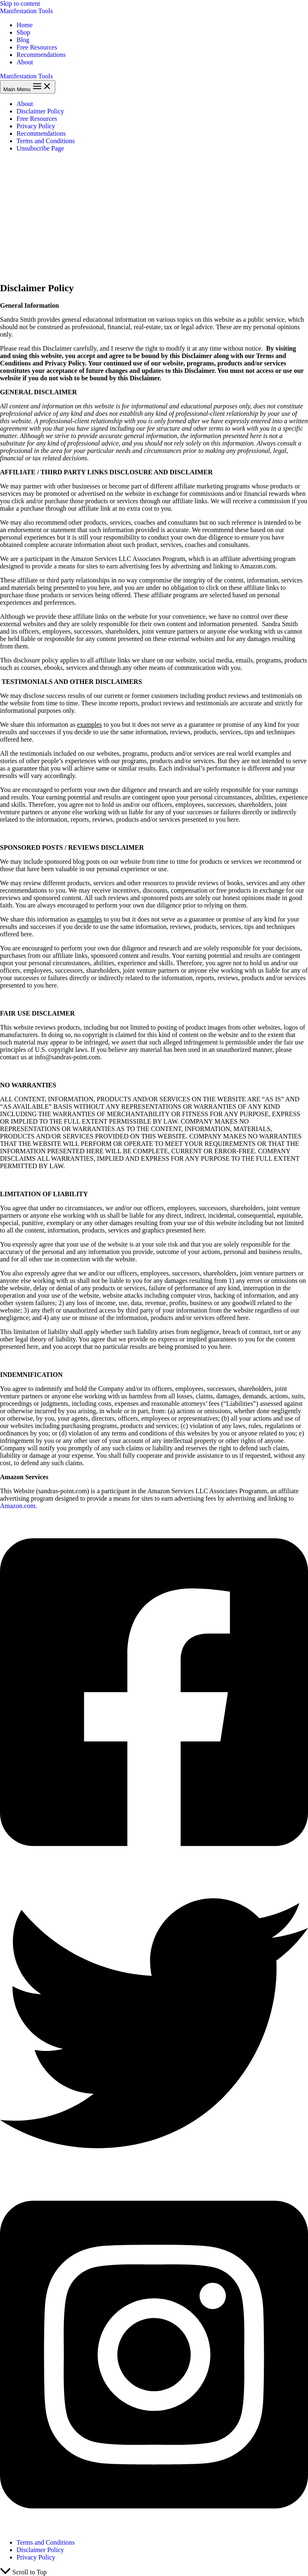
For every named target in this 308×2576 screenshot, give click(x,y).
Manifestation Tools (26, 10)
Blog (23, 39)
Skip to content (20, 3)
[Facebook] (154, 1865)
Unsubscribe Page (40, 148)
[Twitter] (154, 2174)
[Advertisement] (154, 216)
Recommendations (41, 54)
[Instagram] (154, 2528)
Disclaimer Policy (40, 111)
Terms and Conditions (46, 140)
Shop (23, 32)
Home (25, 24)
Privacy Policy (36, 126)
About (25, 62)
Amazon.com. (18, 1505)
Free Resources (37, 47)
